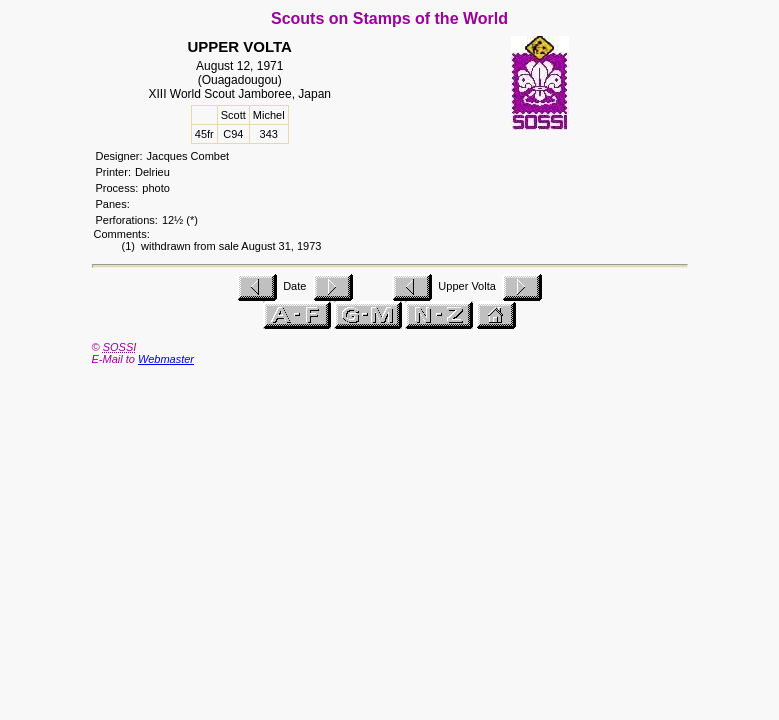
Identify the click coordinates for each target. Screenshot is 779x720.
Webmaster (166, 359)
